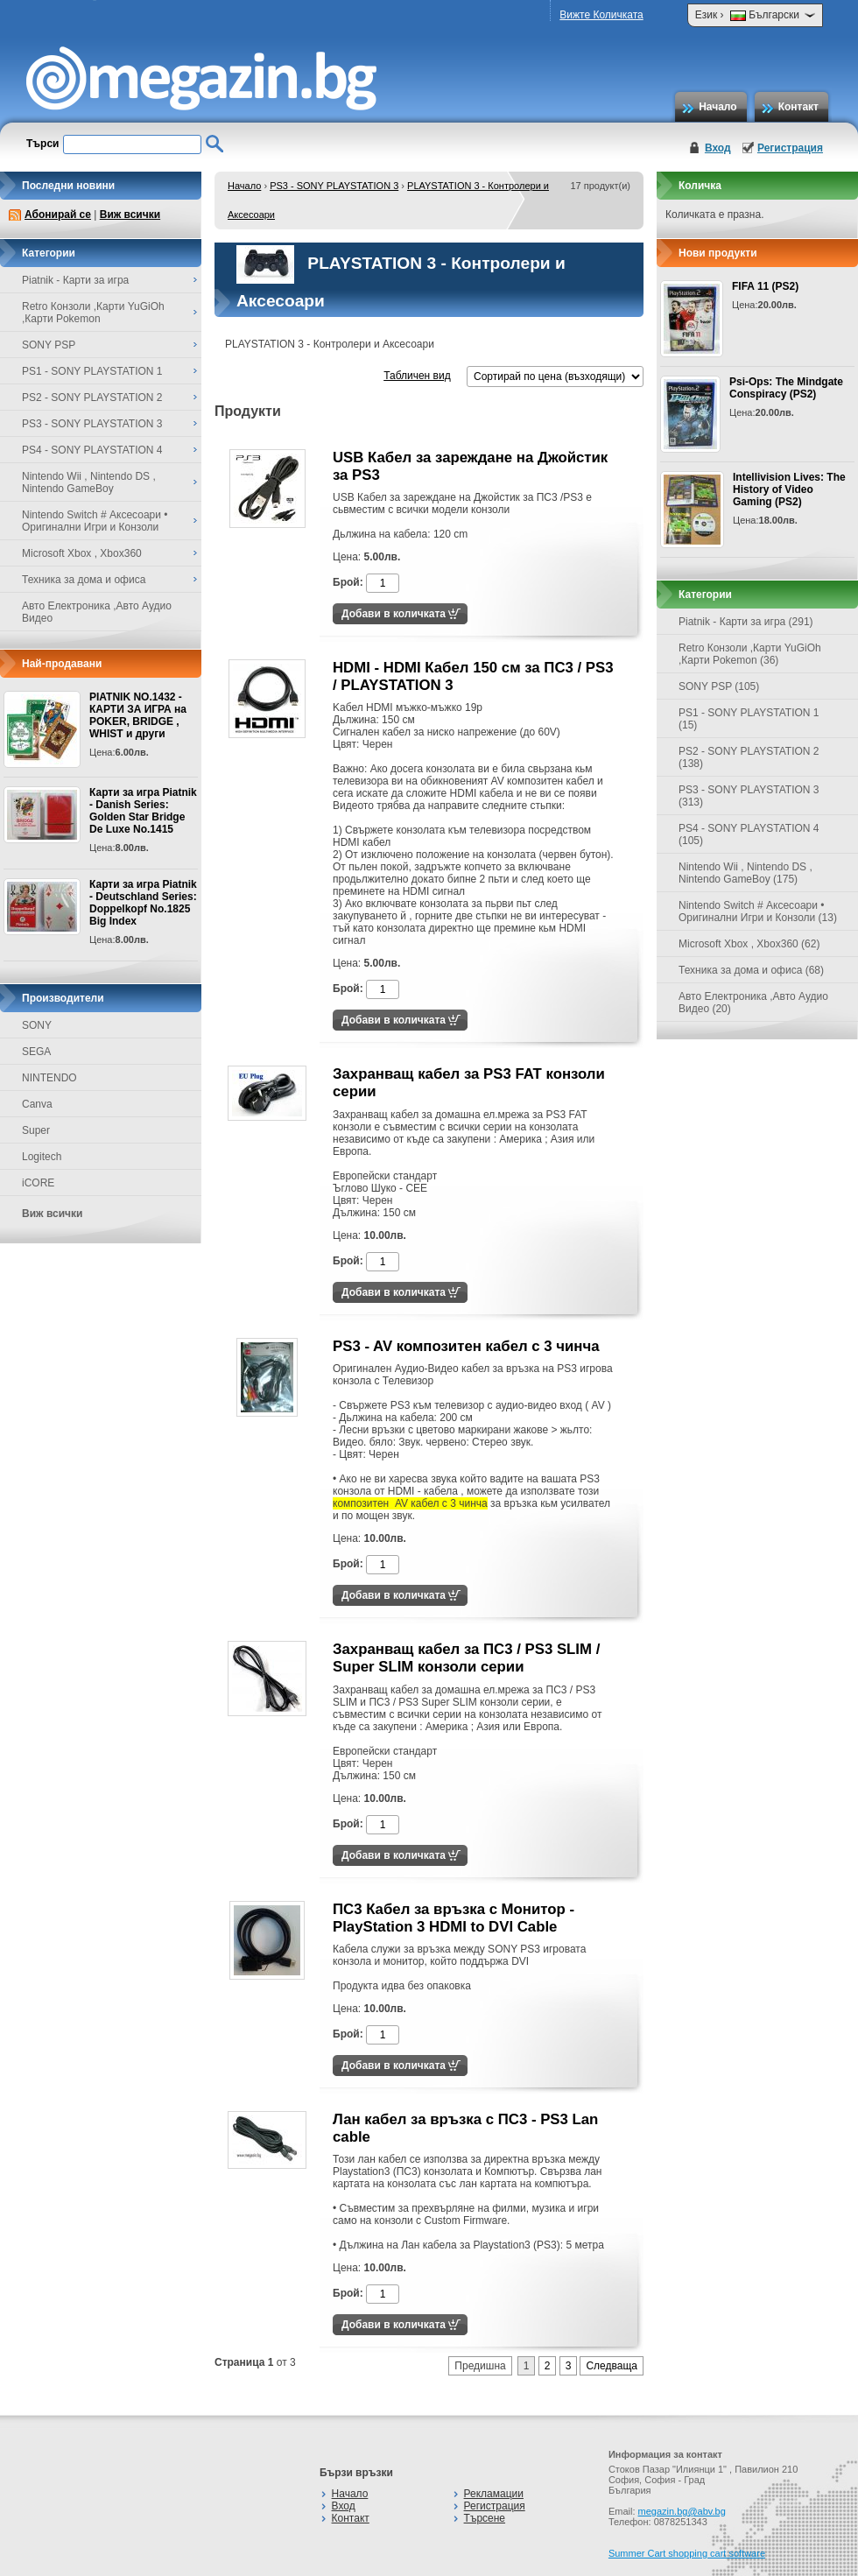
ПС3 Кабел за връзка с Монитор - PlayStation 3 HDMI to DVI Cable (453, 1918)
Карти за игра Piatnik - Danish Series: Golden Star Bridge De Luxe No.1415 (143, 810)
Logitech (41, 1157)
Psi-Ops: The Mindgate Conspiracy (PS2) (786, 388)
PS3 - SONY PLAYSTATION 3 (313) (749, 796)
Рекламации (494, 2494)
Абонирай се (58, 214)
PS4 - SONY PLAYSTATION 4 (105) (749, 834)
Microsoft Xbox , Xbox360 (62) (749, 944)
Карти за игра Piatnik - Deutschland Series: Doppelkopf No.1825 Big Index (143, 902)
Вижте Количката (601, 15)
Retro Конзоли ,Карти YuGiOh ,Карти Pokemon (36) (750, 654)
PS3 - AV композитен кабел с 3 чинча (466, 1346)
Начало (717, 107)
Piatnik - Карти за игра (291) (746, 622)
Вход (718, 148)
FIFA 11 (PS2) (765, 286)
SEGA (36, 1051)
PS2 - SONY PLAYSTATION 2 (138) (749, 757)
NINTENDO (49, 1078)
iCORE (38, 1183)
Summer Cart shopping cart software (686, 2553)
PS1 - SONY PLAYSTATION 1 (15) (749, 719)
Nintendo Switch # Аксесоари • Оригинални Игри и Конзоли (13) (758, 911)
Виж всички (130, 214)
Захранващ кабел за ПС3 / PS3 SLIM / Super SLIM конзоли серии (466, 1658)
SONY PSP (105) (719, 686)
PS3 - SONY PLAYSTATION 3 (334, 185)
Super (36, 1130)
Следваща (611, 2366)
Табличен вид (416, 376)
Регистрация (790, 148)
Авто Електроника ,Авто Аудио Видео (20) (753, 1002)
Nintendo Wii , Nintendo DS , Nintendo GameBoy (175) (745, 873)
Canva (37, 1104)
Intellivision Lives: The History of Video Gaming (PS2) (789, 489)
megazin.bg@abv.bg (682, 2511)
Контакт (798, 107)
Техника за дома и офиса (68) (751, 970)
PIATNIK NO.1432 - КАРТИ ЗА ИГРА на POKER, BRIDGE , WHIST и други (137, 715)
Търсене (484, 2518)
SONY (37, 1025)
